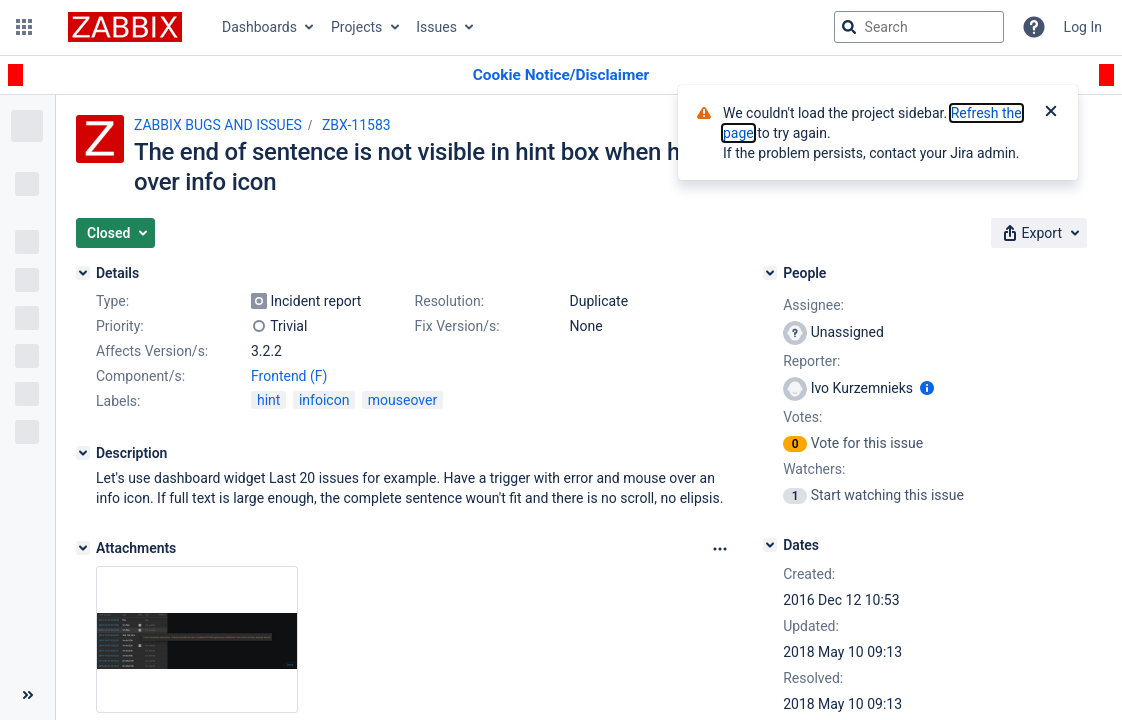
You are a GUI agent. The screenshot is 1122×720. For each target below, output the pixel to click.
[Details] (83, 273)
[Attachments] (83, 548)
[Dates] (770, 545)
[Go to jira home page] (125, 27)
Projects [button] (356, 27)
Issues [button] (436, 27)
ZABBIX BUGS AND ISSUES (218, 125)
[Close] (1051, 113)
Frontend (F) (289, 376)
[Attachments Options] (720, 549)
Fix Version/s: (457, 326)
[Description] (83, 453)
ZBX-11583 (356, 125)
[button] (24, 27)
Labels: (118, 401)
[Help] (1034, 27)
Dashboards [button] (259, 27)
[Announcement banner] (561, 75)
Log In (1083, 27)
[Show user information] (927, 388)
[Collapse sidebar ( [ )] (27, 695)
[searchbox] (919, 27)
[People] (770, 273)
